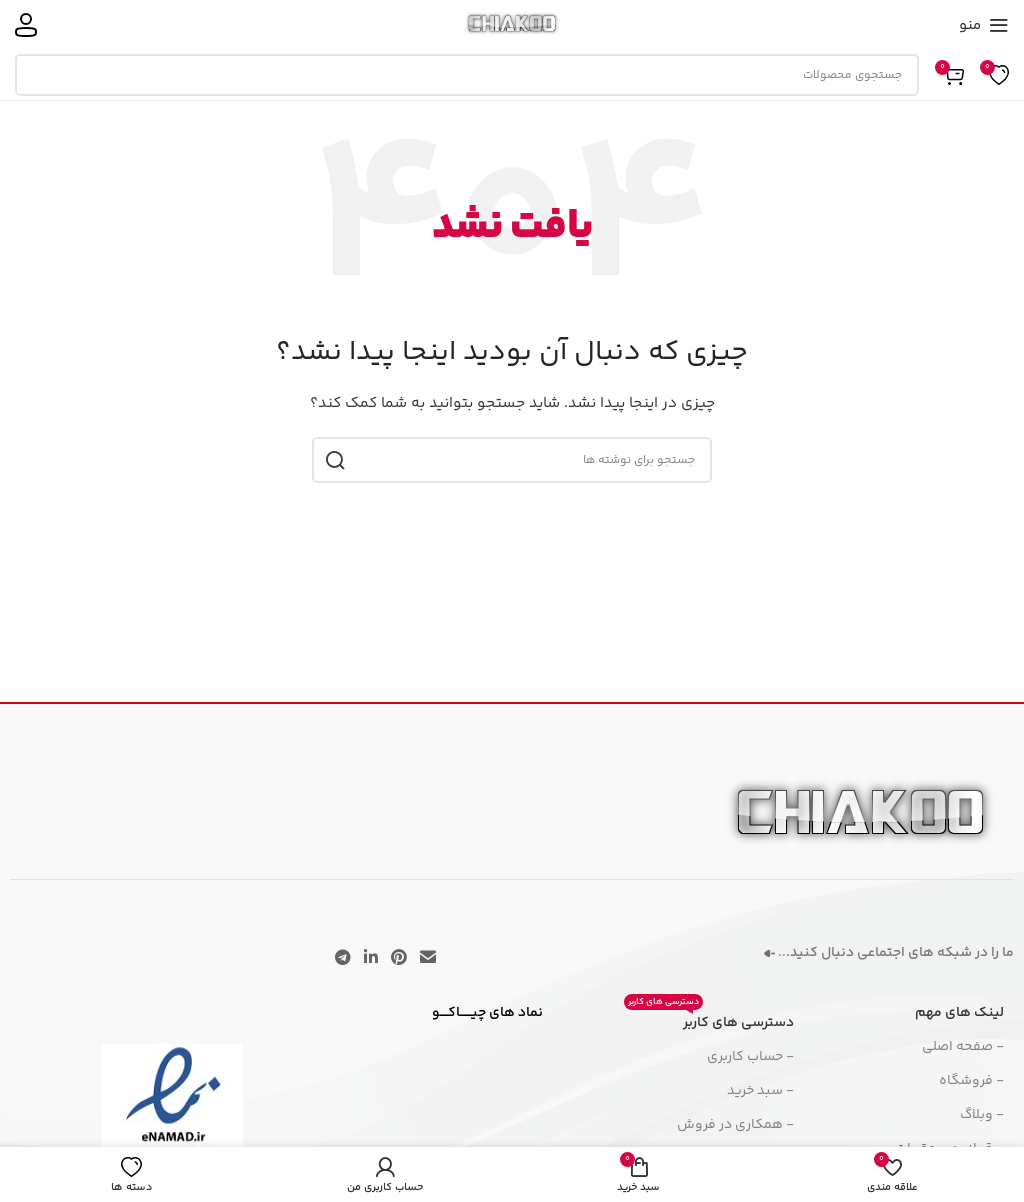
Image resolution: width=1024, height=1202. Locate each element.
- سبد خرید (760, 1091)
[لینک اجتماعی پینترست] (399, 958)
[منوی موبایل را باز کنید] (984, 25)
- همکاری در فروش (735, 1125)
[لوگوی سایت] (512, 25)
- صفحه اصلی (963, 1047)
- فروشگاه (971, 1081)
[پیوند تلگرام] (342, 958)
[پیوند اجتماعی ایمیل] (428, 958)
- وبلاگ (982, 1115)
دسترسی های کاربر (709, 1020)
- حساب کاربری (750, 1057)
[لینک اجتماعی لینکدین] (370, 958)
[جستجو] (467, 75)
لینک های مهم (959, 1013)
